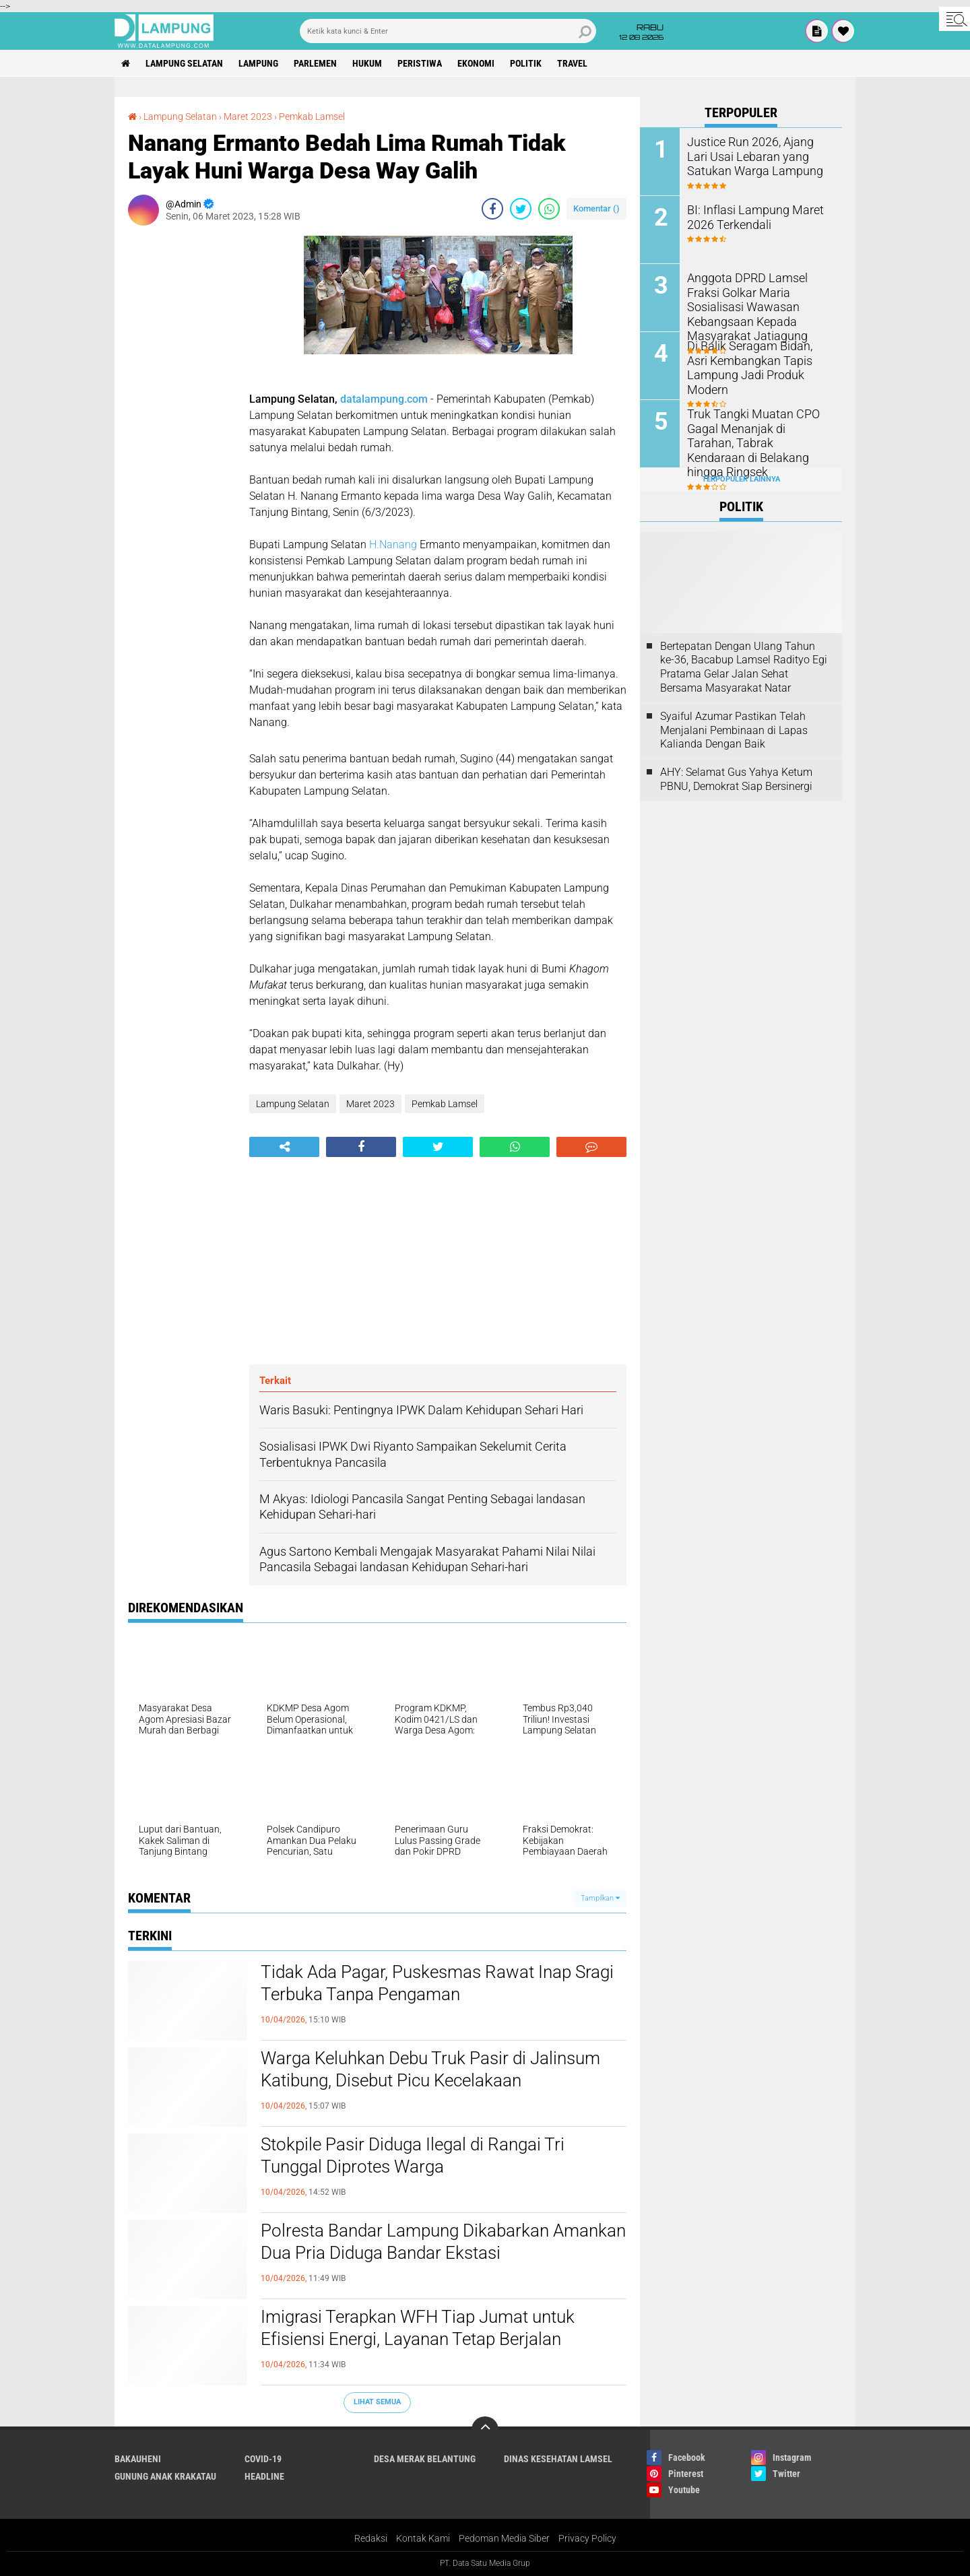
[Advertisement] (182, 438)
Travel (572, 63)
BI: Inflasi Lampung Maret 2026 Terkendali (747, 216)
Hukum (367, 63)
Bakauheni (138, 2458)
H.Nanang (393, 544)
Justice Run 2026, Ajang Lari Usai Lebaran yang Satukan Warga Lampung (754, 155)
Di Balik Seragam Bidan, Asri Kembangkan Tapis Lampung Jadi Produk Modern (757, 359)
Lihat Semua (377, 2402)
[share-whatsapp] (549, 209)
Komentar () (596, 208)
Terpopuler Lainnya (741, 479)
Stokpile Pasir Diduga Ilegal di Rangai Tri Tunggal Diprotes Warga (412, 2155)
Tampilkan (600, 1898)
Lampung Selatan (184, 63)
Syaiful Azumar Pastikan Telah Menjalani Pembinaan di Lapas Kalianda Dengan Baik (734, 730)
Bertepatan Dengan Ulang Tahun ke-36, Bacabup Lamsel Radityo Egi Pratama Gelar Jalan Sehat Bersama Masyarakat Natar (743, 667)
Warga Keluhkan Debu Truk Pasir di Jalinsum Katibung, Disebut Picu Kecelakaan (430, 2069)
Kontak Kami (423, 2538)
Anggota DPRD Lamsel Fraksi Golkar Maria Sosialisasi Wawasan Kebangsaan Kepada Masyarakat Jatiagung (756, 305)
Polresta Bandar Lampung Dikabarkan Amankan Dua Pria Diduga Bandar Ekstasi (443, 2242)
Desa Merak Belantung (425, 2458)
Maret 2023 (248, 116)
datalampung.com (384, 399)
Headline (264, 2476)
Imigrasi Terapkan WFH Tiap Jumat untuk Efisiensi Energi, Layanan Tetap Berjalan (418, 2328)
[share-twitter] (520, 209)
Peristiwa (419, 63)
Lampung (258, 63)
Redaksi (370, 2538)
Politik (526, 63)
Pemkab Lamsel (312, 116)
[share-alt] (284, 1147)
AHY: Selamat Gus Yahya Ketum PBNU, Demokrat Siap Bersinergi (736, 779)
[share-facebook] (492, 209)
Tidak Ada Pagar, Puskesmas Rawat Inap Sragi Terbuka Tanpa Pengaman (437, 1983)
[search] (448, 31)
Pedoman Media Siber (504, 2538)
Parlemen (315, 63)
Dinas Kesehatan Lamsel (558, 2458)
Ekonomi (475, 63)
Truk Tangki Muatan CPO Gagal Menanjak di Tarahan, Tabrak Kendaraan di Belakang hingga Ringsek (754, 434)
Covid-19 (263, 2458)
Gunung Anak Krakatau (165, 2476)
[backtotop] (485, 2429)
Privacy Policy (587, 2538)
